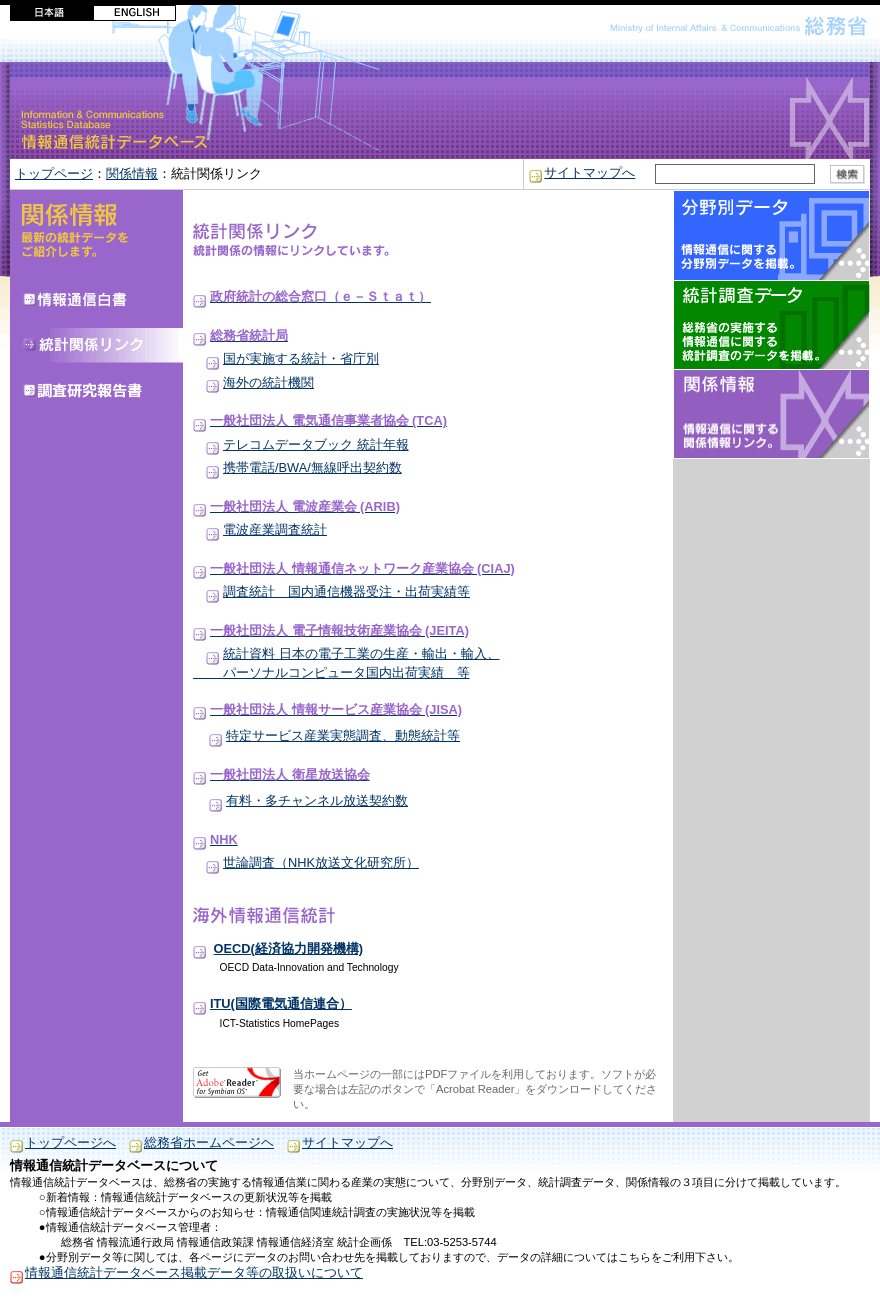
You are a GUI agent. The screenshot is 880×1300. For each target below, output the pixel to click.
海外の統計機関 (268, 382)
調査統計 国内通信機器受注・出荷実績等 (346, 591)
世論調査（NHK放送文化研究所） (321, 862)
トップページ (54, 173)
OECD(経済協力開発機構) (289, 948)
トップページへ (70, 1142)
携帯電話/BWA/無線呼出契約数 (312, 467)
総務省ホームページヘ (209, 1142)
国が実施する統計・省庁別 (301, 358)
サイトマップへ (589, 172)
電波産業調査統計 (275, 529)
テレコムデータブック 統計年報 (316, 444)
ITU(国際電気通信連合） (281, 1003)
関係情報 (132, 173)
